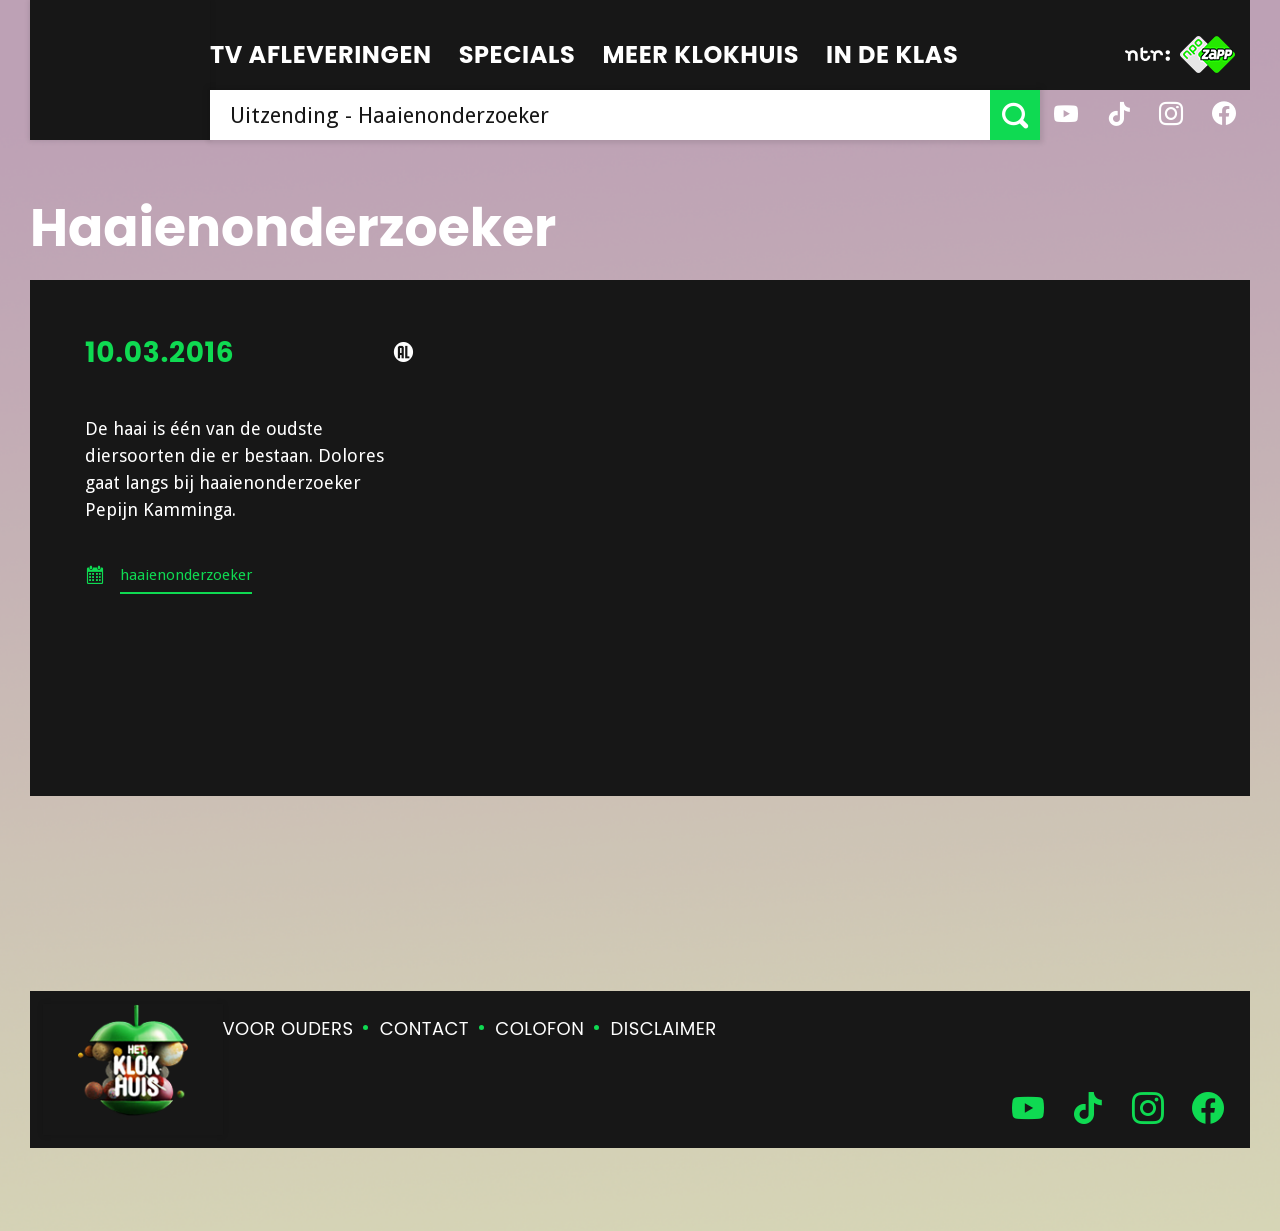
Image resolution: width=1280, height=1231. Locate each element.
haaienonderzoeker (186, 575)
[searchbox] (600, 115)
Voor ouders (288, 1028)
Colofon (539, 1028)
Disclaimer (664, 1028)
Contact (424, 1028)
